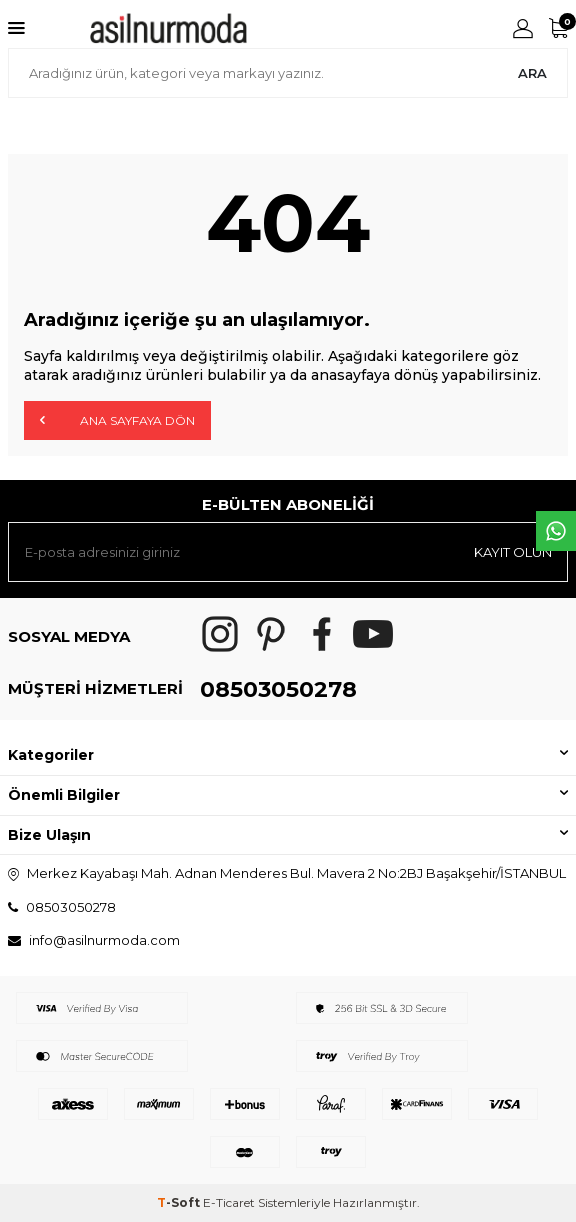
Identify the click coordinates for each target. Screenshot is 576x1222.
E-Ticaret (229, 1202)
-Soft (180, 1202)
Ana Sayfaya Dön (117, 420)
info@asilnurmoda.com (104, 940)
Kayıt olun (513, 552)
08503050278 (278, 689)
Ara (532, 73)
